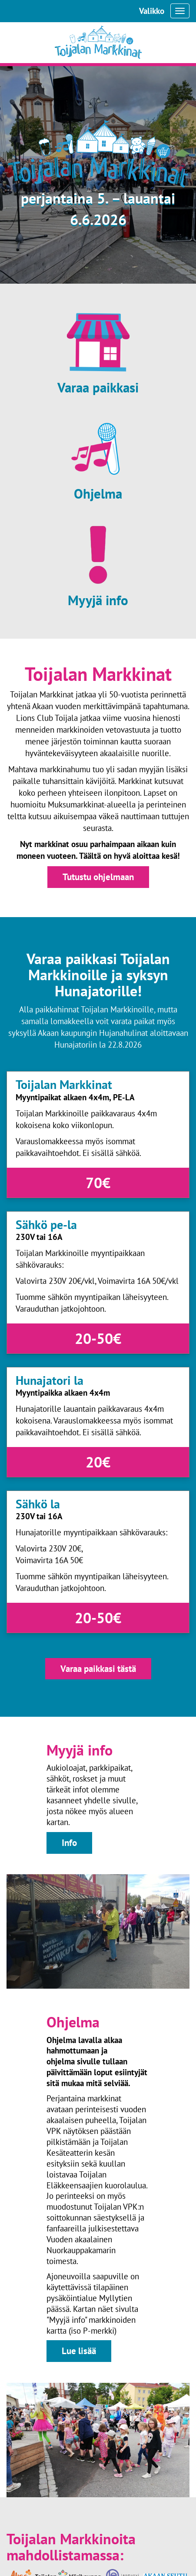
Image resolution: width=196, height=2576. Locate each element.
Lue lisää (79, 2351)
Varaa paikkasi (98, 387)
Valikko (151, 11)
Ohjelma (98, 493)
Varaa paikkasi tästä (98, 1669)
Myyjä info (98, 600)
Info (69, 1843)
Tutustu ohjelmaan (98, 877)
